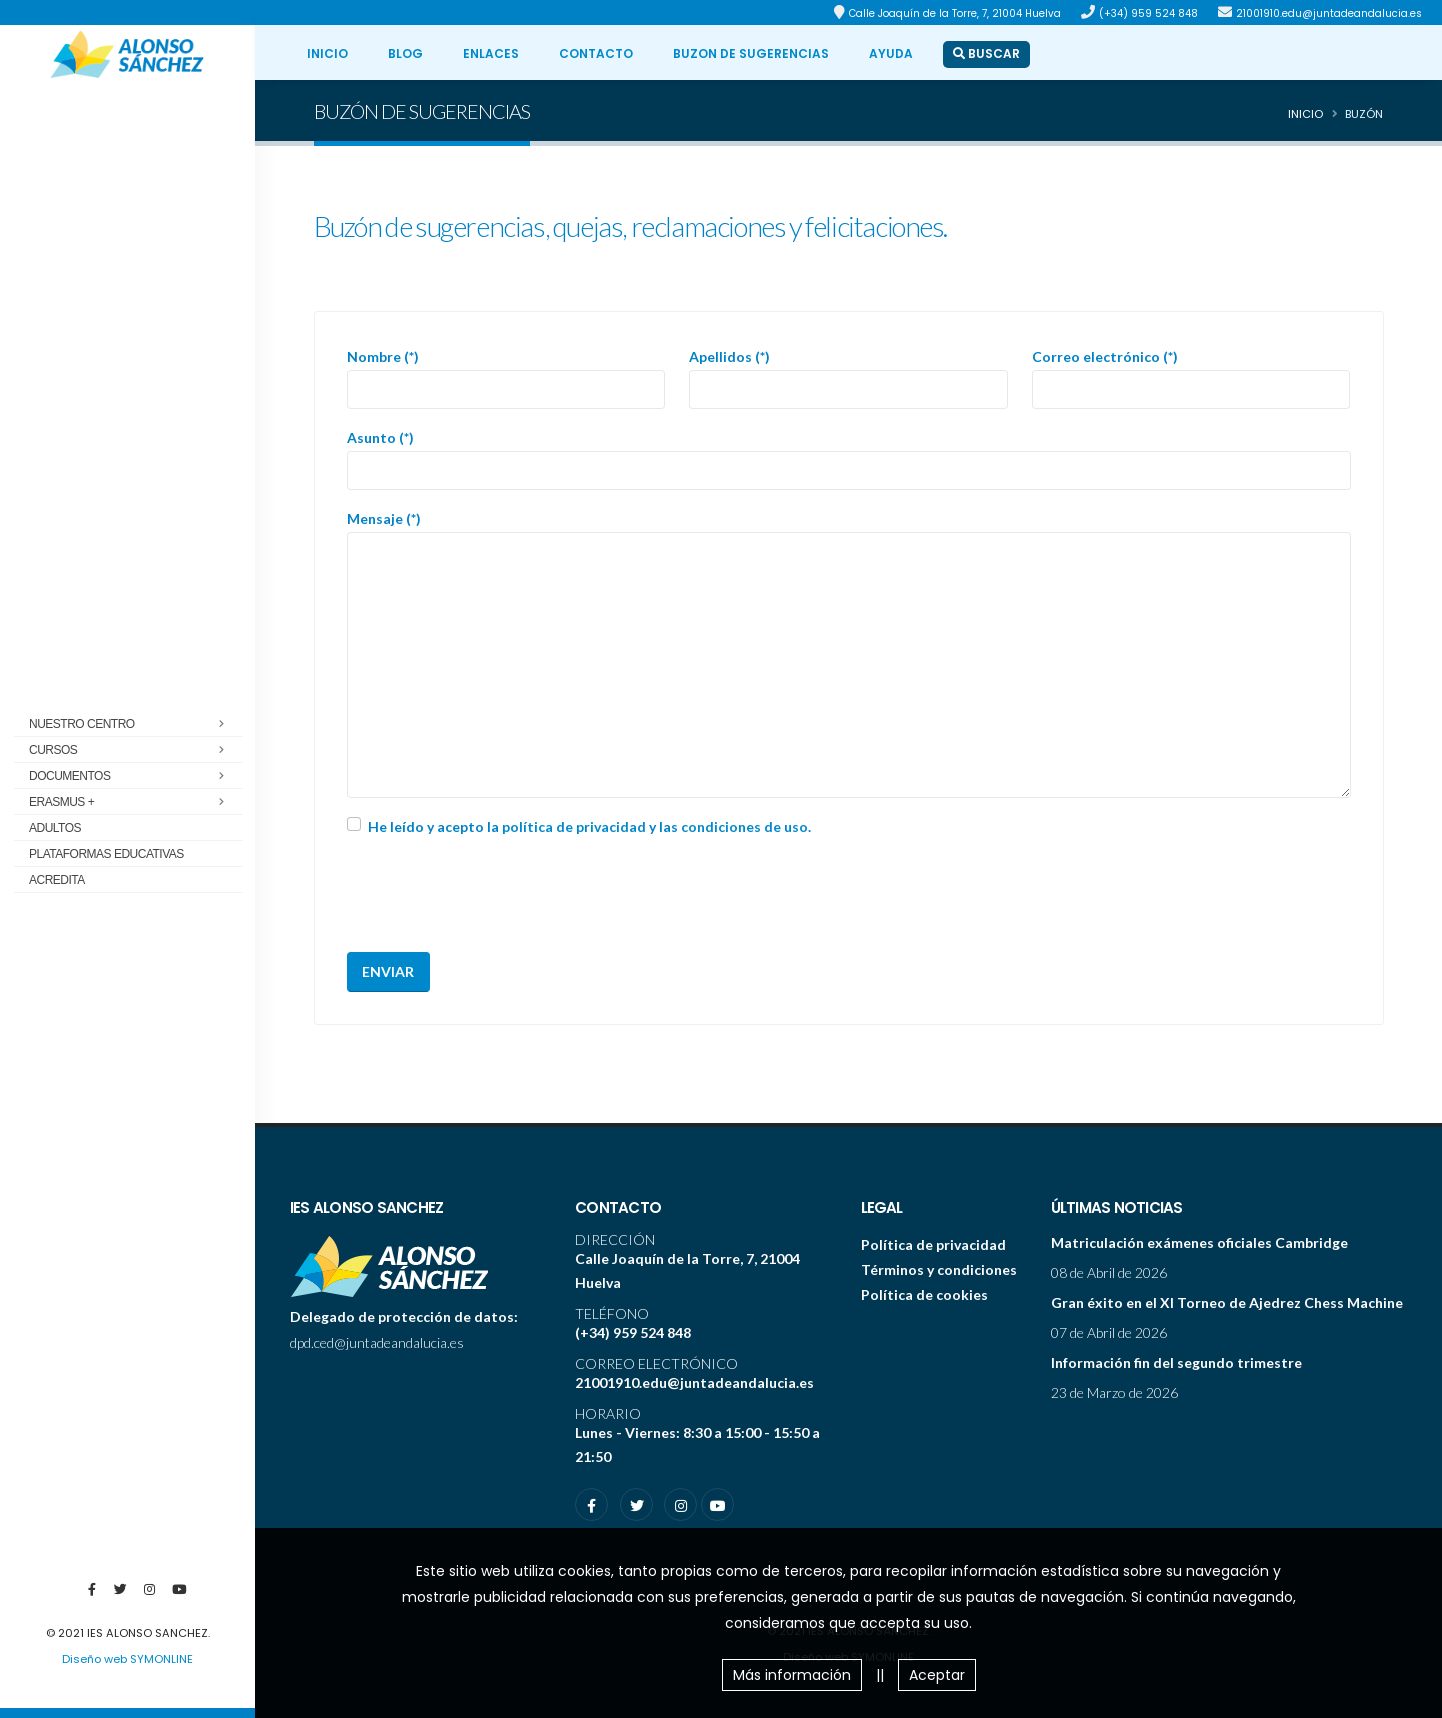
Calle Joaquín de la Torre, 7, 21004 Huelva (955, 13)
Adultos (55, 828)
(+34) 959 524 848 (1148, 13)
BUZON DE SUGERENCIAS (751, 53)
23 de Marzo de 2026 (1114, 1392)
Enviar (388, 971)
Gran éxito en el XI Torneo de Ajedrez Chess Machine (1227, 1302)
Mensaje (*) (384, 518)
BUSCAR (986, 53)
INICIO (327, 53)
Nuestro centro (132, 725)
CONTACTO (596, 53)
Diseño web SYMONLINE (127, 1659)
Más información (792, 1675)
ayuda (891, 53)
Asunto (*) (380, 437)
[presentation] (499, 897)
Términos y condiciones (939, 1269)
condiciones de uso (744, 826)
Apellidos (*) (729, 356)
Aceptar (937, 1675)
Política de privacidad (933, 1244)
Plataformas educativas (106, 854)
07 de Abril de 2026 (1109, 1332)
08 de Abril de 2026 (1109, 1272)
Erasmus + (132, 803)
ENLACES (491, 53)
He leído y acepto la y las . (589, 826)
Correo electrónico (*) (1105, 356)
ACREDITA (57, 880)
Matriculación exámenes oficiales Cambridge (1199, 1242)
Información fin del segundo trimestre (1176, 1362)
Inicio (1305, 114)
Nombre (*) (383, 356)
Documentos (132, 777)
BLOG (405, 53)
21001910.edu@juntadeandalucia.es (1329, 13)
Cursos (132, 751)
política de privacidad (574, 826)
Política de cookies (924, 1294)
